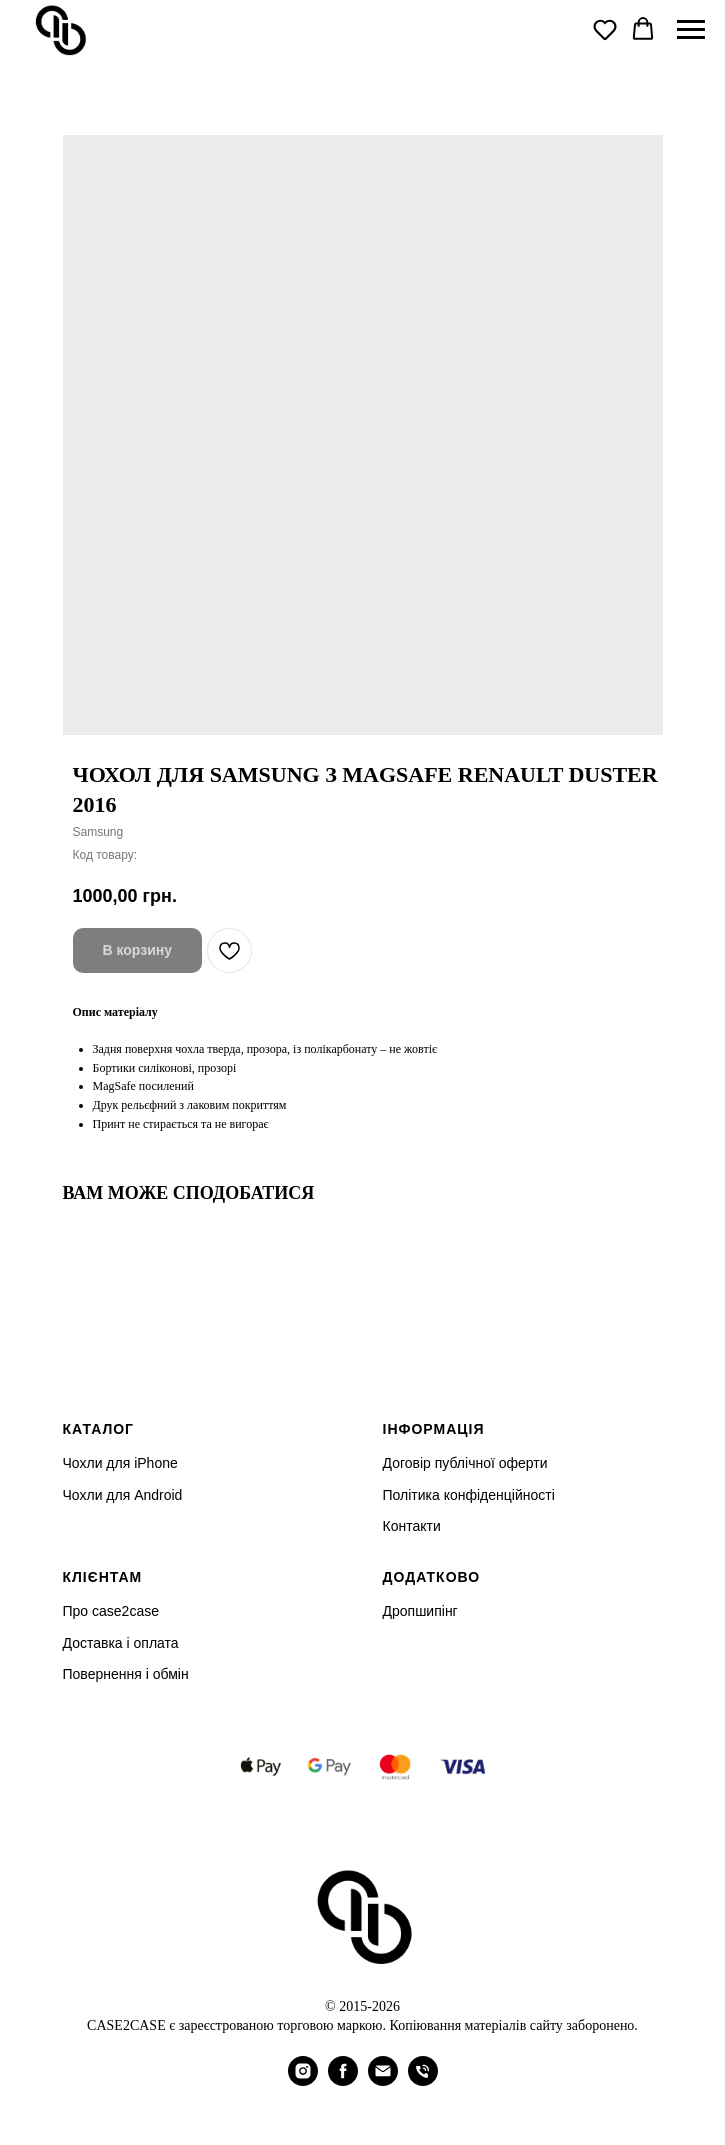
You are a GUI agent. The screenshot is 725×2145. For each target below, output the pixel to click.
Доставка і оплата (121, 1643)
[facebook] (343, 2080)
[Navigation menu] (691, 30)
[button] (605, 29)
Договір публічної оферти (465, 1463)
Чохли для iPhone (120, 1463)
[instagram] (303, 2080)
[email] (383, 2080)
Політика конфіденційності (469, 1495)
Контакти (412, 1526)
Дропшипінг (420, 1611)
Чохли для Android (123, 1495)
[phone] (423, 2080)
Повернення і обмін (126, 1674)
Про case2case (111, 1611)
